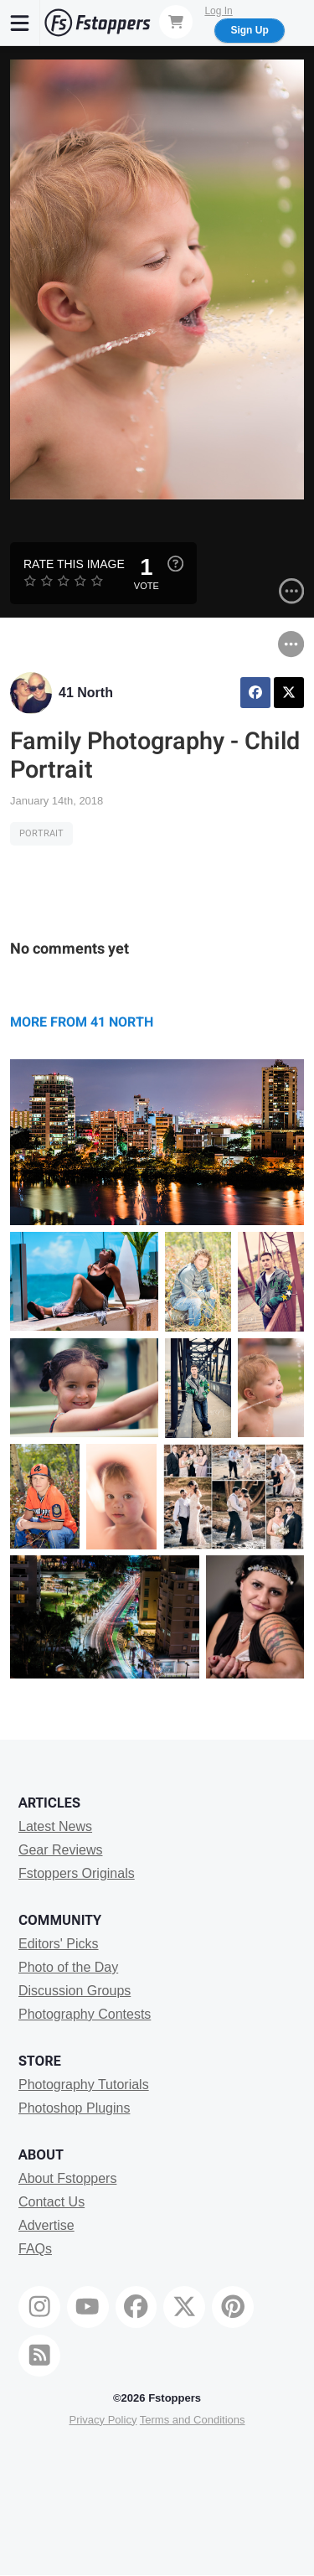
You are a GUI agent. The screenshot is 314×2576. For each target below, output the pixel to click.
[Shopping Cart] (176, 22)
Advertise (46, 2225)
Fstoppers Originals (76, 1873)
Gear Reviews (60, 1850)
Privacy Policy (102, 2419)
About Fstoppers (67, 2178)
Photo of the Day (68, 1967)
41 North (86, 692)
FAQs (35, 2249)
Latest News (55, 1826)
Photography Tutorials (83, 2084)
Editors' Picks (58, 1944)
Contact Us (51, 2202)
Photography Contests (84, 2014)
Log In (218, 11)
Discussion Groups (74, 1991)
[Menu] (20, 22)
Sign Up (249, 30)
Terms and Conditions (192, 2419)
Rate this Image (74, 564)
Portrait (41, 833)
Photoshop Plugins (74, 2108)
